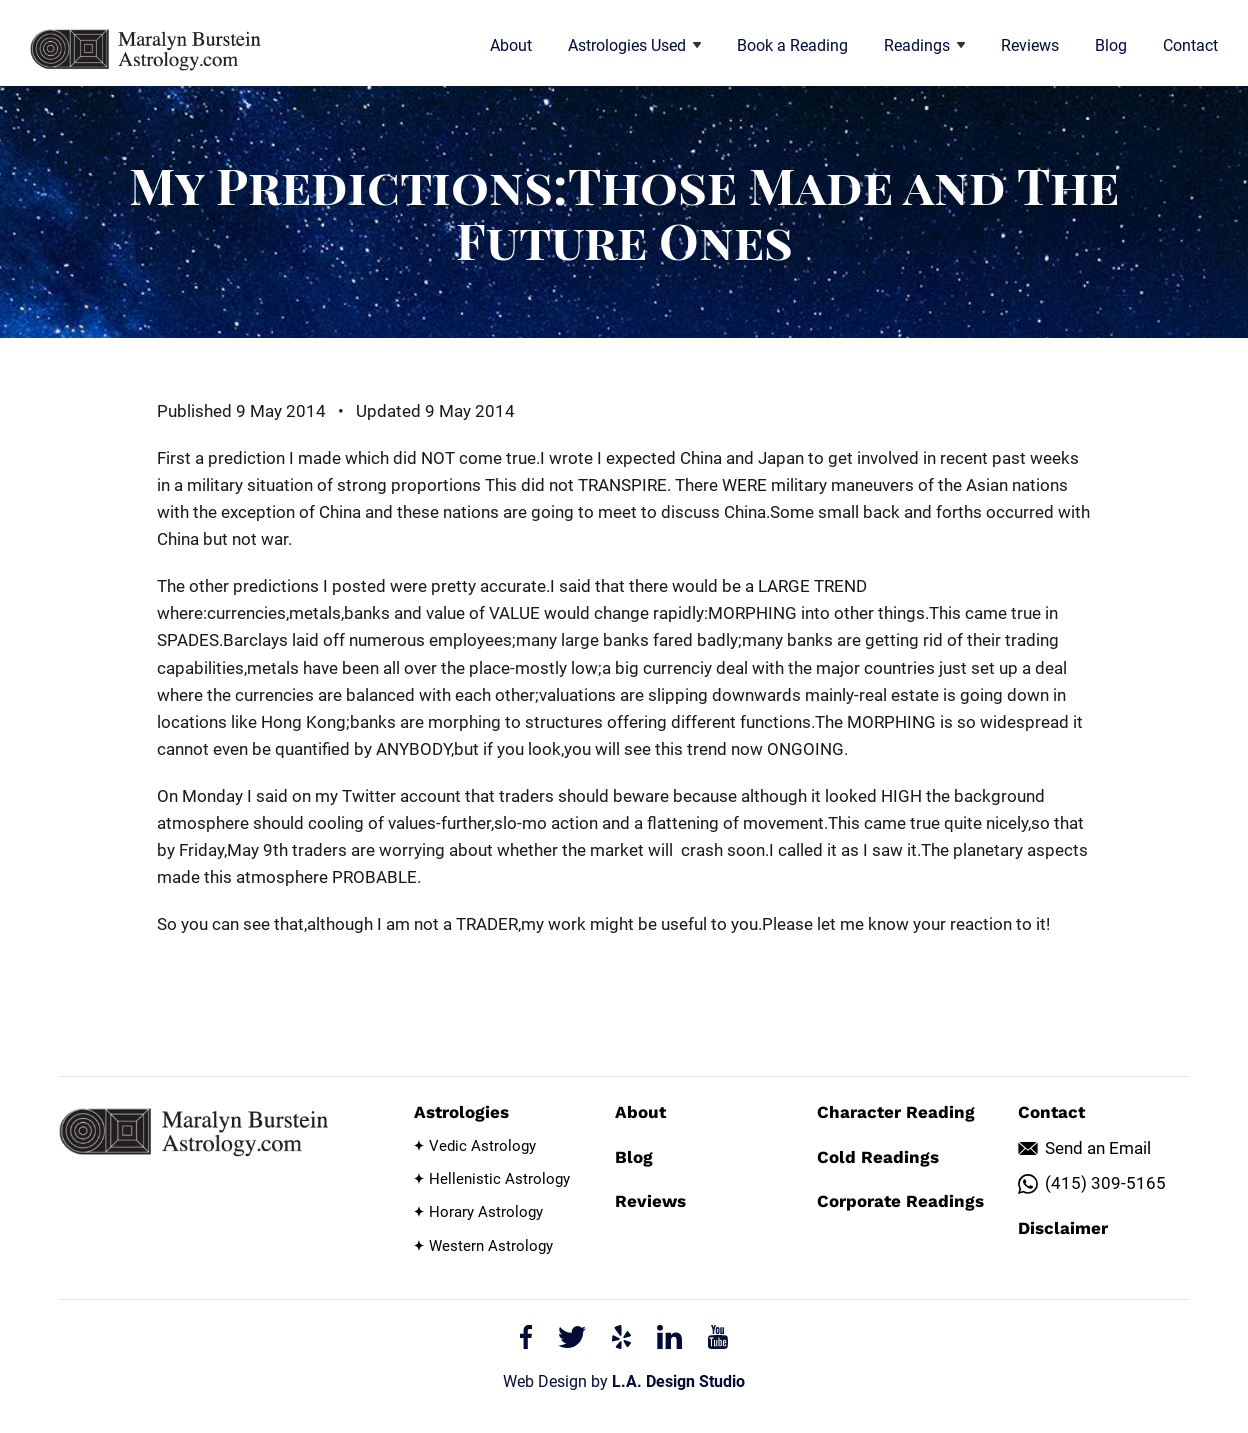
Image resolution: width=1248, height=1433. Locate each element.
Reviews (1030, 45)
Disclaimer (1063, 1228)
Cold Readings (878, 1157)
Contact (1190, 45)
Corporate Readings (900, 1201)
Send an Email (1098, 1148)
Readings (924, 45)
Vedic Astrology (482, 1146)
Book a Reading (792, 45)
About (511, 45)
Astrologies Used (634, 45)
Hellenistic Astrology (499, 1179)
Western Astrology (491, 1246)
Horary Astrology (486, 1212)
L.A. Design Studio (678, 1381)
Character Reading (896, 1112)
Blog (1111, 45)
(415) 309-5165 (1105, 1183)
